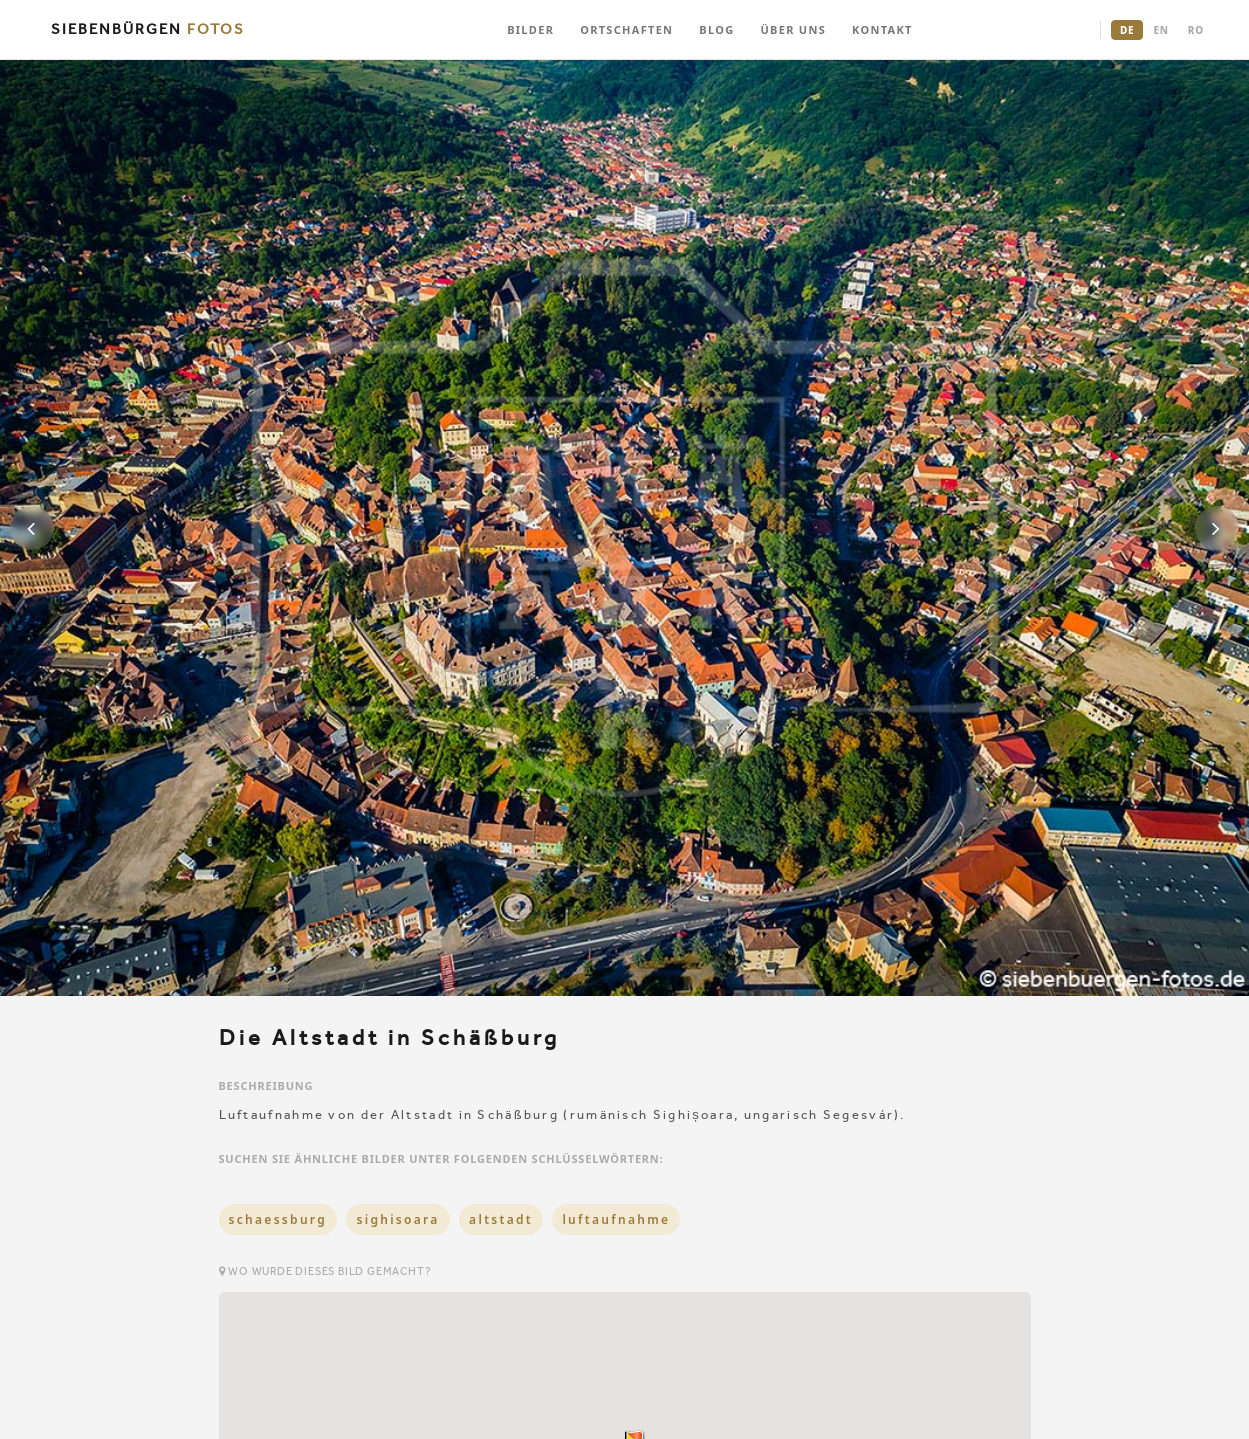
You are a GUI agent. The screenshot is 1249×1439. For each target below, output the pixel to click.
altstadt (501, 1219)
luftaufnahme (616, 1219)
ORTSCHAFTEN (626, 29)
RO (1196, 30)
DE (1127, 30)
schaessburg (278, 1219)
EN (1160, 30)
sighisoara (397, 1219)
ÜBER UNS (793, 29)
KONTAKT (882, 29)
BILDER (530, 29)
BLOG (716, 29)
